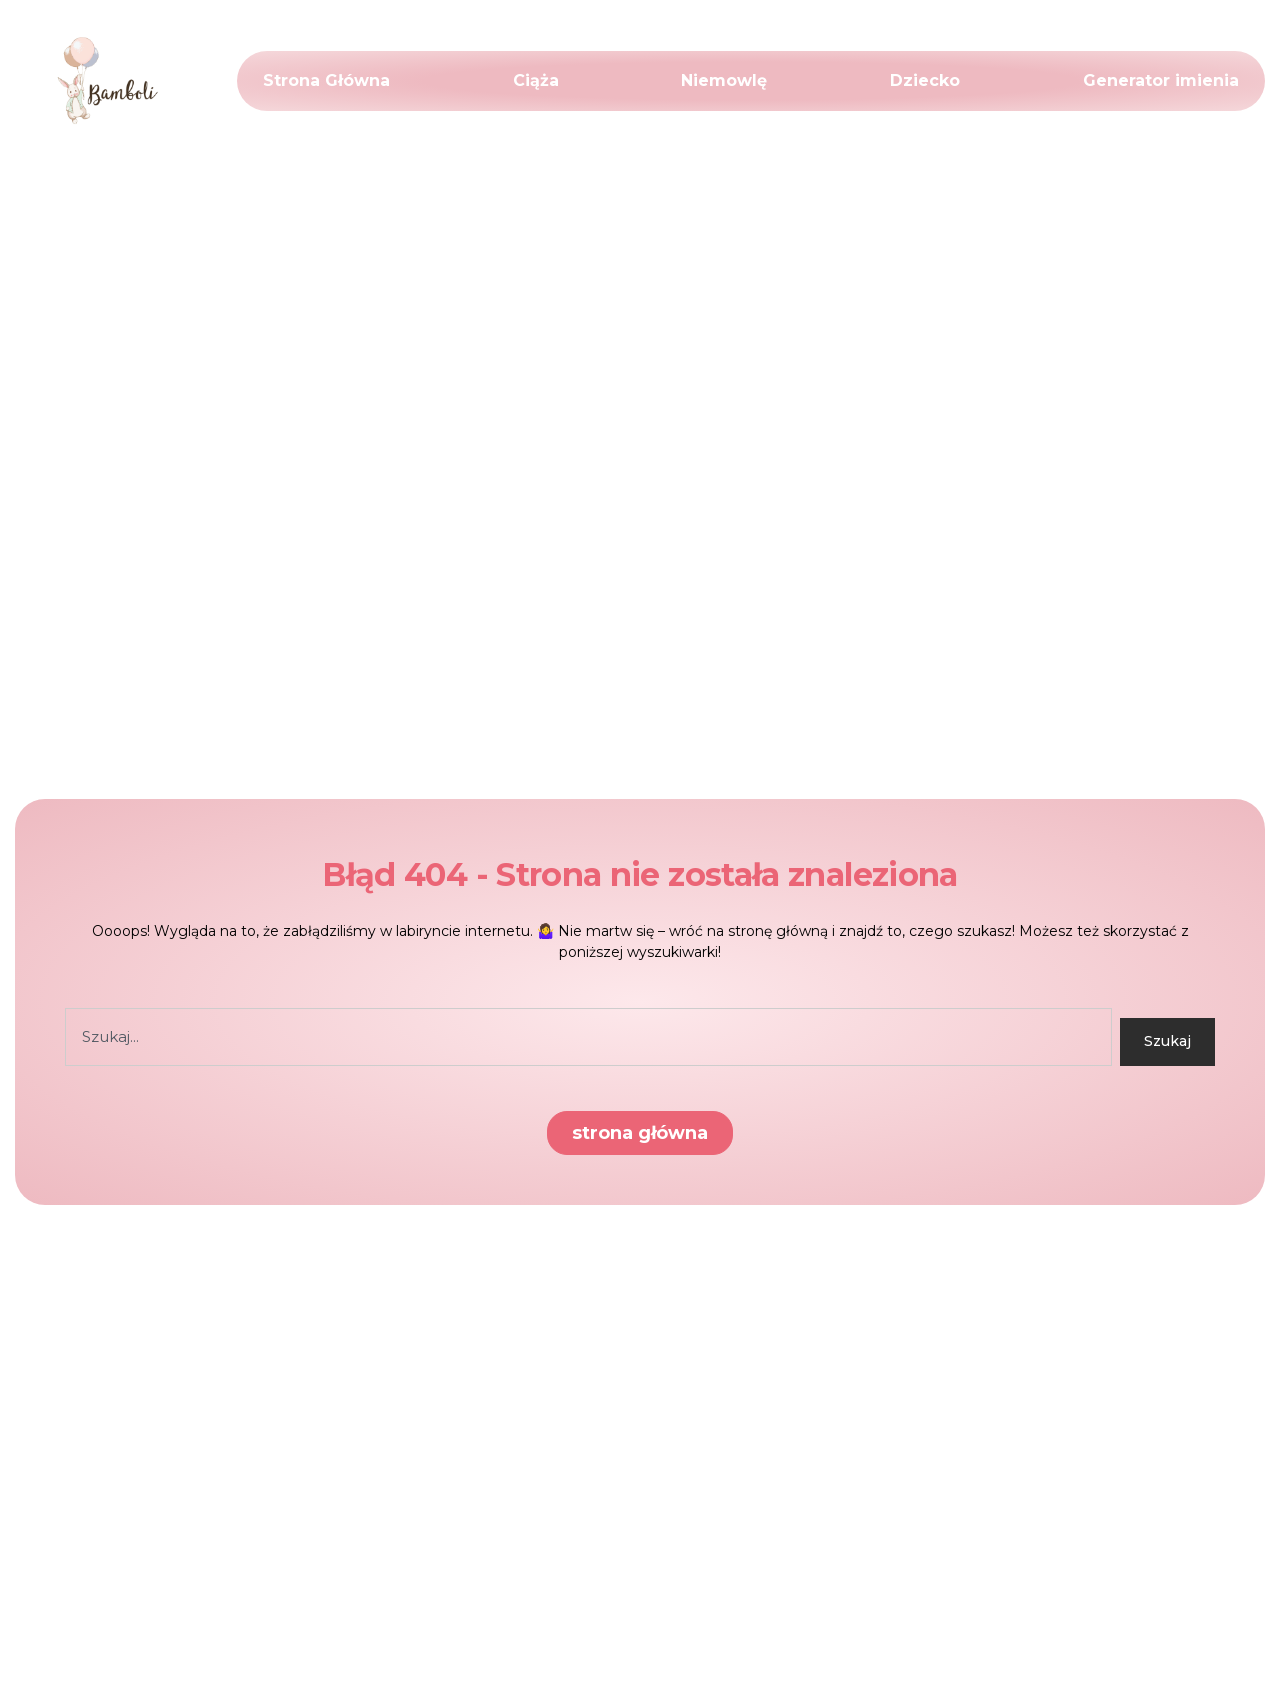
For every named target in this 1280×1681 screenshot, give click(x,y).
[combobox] (588, 1037)
